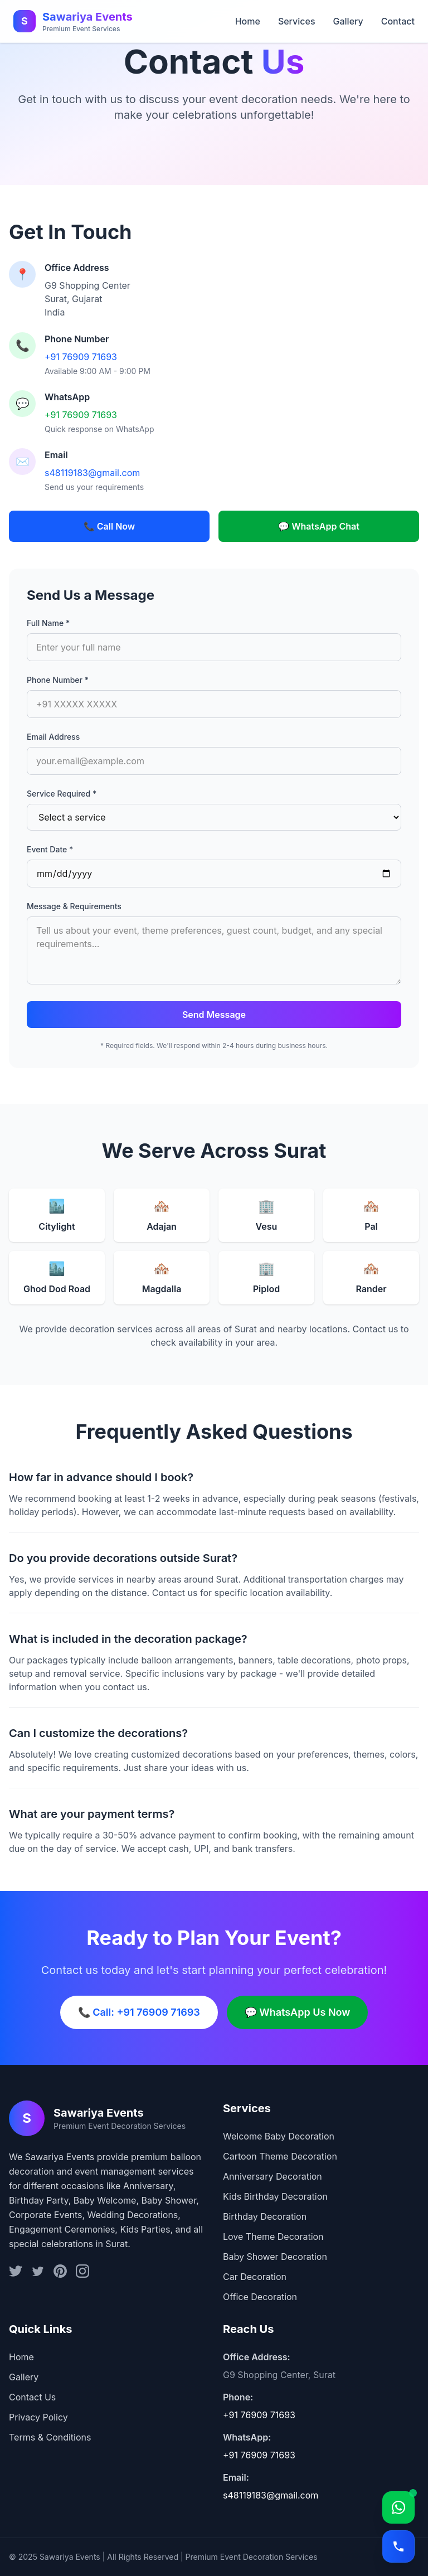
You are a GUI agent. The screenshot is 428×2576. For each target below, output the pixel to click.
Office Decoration (260, 2296)
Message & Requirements (74, 906)
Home (247, 21)
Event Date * (50, 849)
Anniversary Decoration (272, 2176)
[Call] (398, 2546)
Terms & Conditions (50, 2437)
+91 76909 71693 (81, 356)
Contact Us (32, 2397)
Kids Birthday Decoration (275, 2196)
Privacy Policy (38, 2417)
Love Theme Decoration (273, 2236)
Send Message (214, 1014)
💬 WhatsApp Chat (318, 526)
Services (296, 21)
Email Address (53, 736)
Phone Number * (58, 680)
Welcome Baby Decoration (278, 2136)
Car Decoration (254, 2276)
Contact (398, 21)
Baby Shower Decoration (275, 2256)
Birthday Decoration (265, 2216)
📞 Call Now (109, 526)
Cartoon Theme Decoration (280, 2156)
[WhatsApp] (398, 2507)
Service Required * (61, 793)
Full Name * (48, 623)
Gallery (348, 21)
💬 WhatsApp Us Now (298, 2012)
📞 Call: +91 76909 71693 (139, 2012)
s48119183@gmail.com (92, 472)
